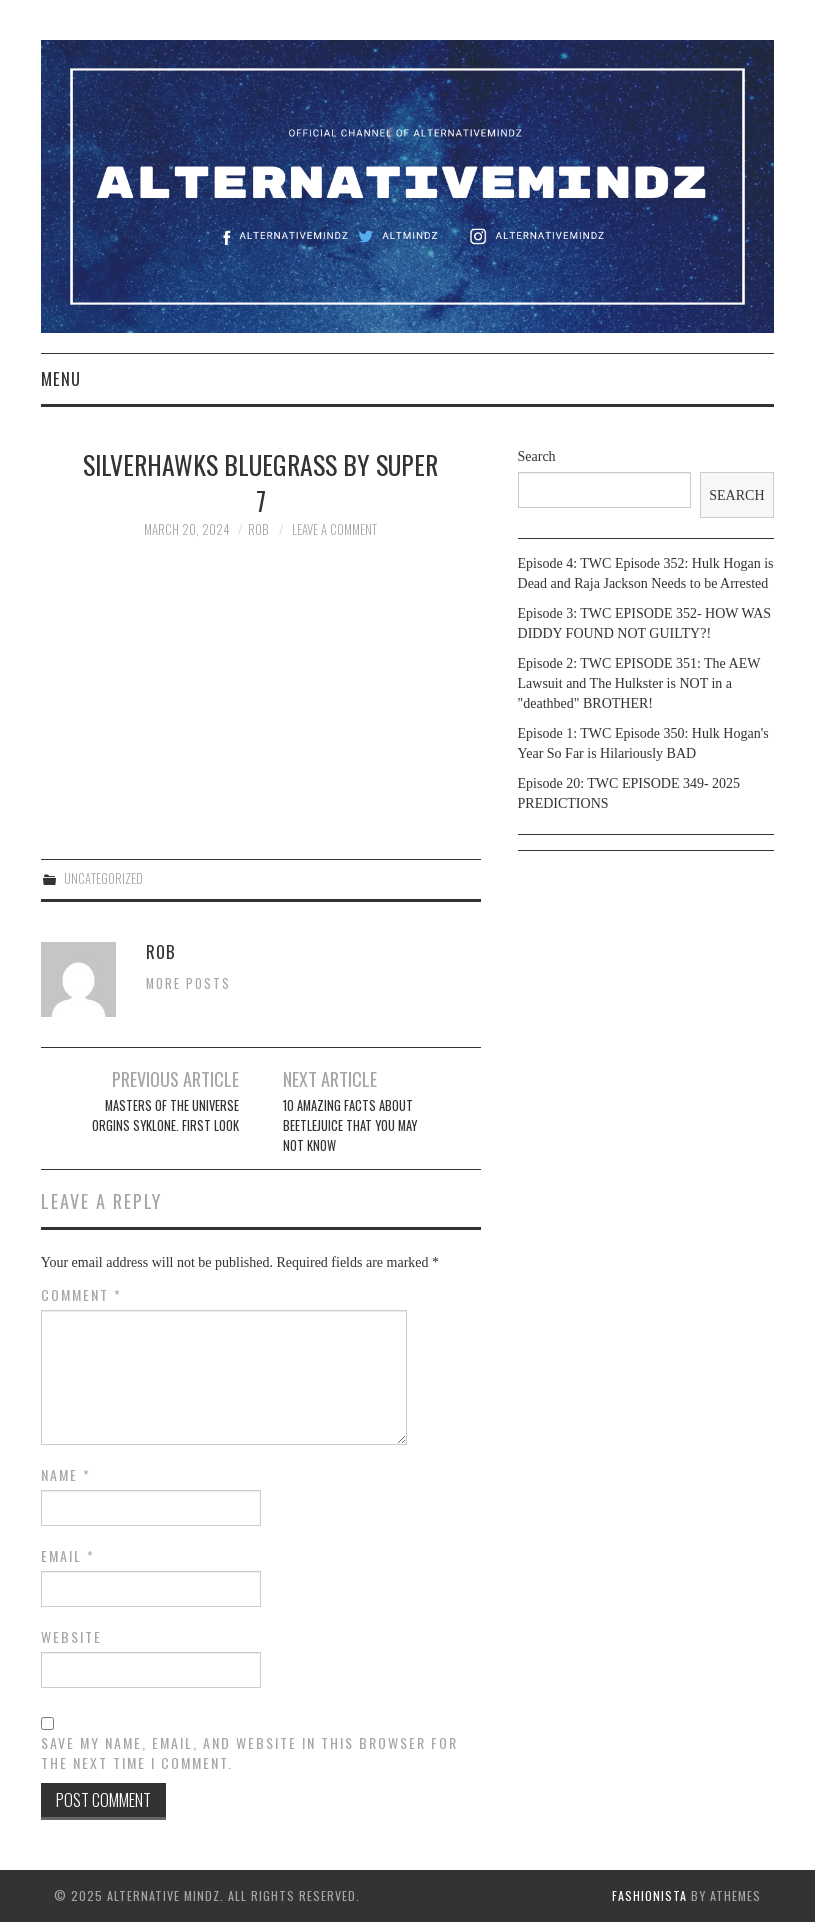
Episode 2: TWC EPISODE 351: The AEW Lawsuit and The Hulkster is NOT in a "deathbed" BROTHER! (639, 683)
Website (71, 1637)
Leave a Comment (334, 529)
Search (537, 456)
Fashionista (649, 1895)
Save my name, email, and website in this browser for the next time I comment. (249, 1753)
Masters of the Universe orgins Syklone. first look (165, 1115)
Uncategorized (103, 878)
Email (68, 1556)
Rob (258, 529)
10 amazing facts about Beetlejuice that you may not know (350, 1125)
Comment (81, 1295)
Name (66, 1475)
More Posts (188, 983)
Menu (61, 378)
